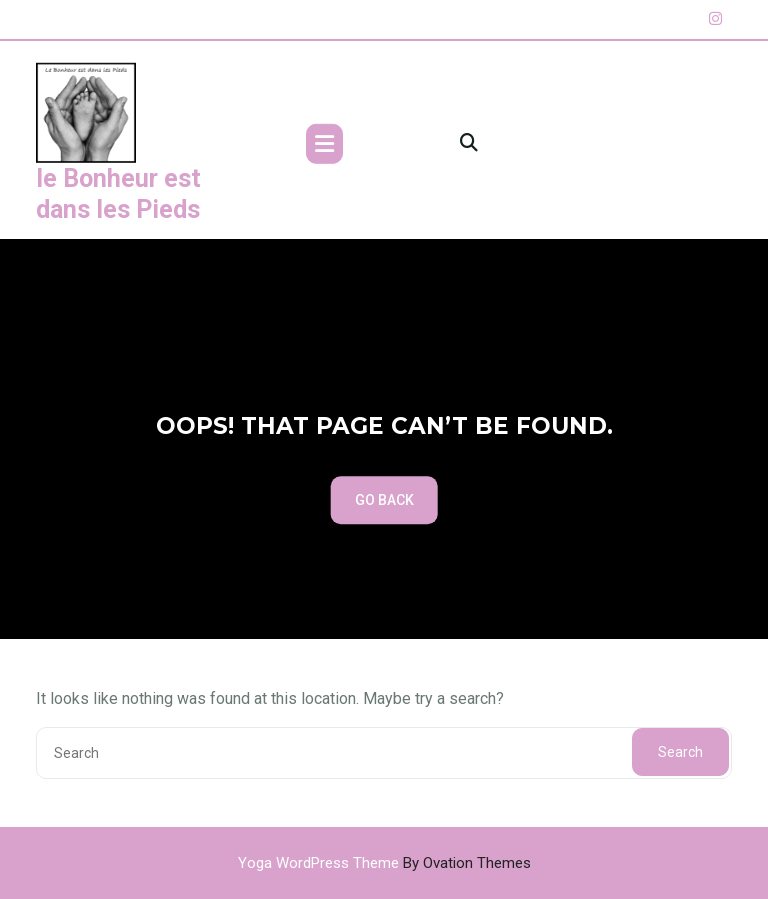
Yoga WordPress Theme (384, 863)
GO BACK (384, 500)
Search (680, 752)
